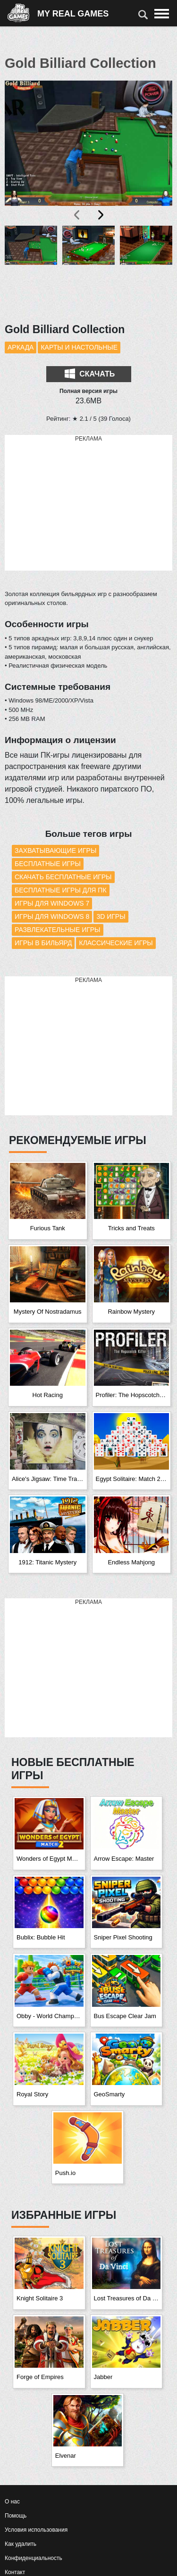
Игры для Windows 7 (52, 903)
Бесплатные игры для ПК (61, 890)
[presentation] (77, 215)
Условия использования (36, 2530)
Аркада (21, 347)
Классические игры (115, 943)
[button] (31, 269)
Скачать (90, 373)
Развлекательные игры (58, 929)
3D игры (110, 916)
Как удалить (20, 2544)
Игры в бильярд (43, 943)
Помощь (15, 2515)
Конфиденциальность (33, 2558)
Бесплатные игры (48, 863)
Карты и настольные (79, 347)
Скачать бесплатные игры (63, 877)
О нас (12, 2501)
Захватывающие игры (55, 850)
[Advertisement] (89, 503)
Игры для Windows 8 (52, 916)
